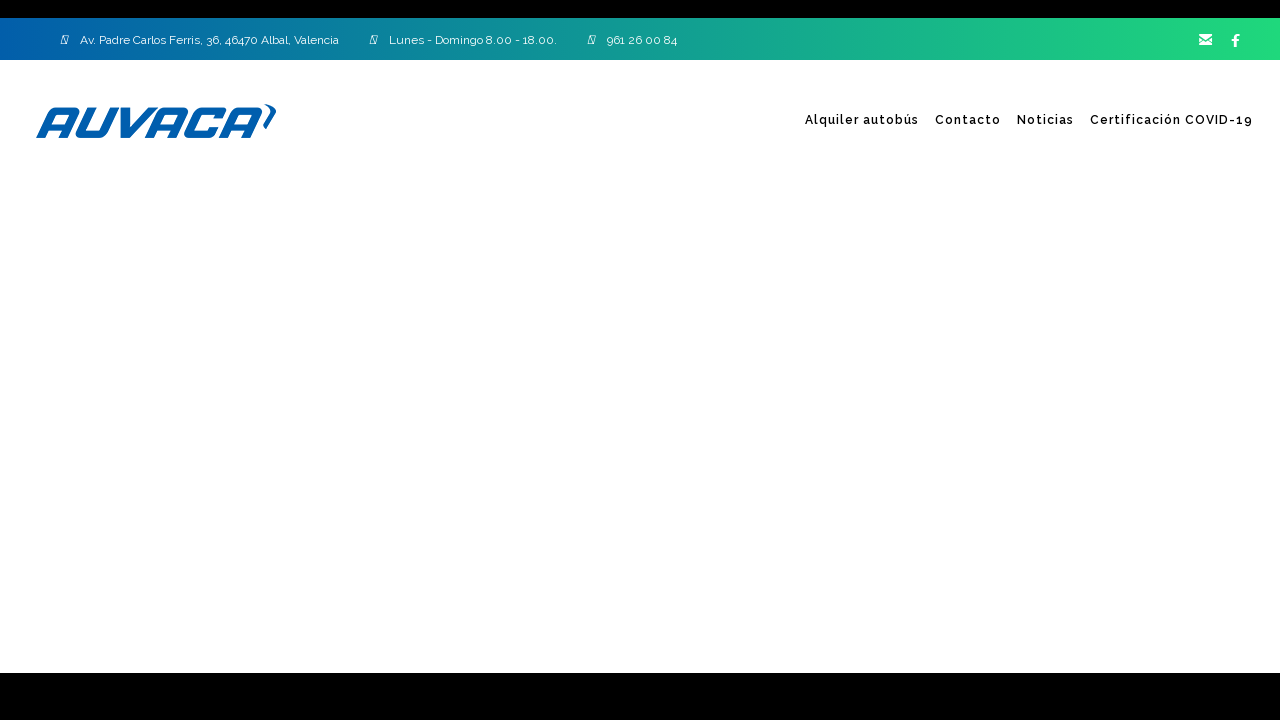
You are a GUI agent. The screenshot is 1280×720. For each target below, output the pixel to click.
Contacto (968, 120)
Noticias (1045, 120)
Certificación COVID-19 (1171, 120)
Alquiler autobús (862, 120)
